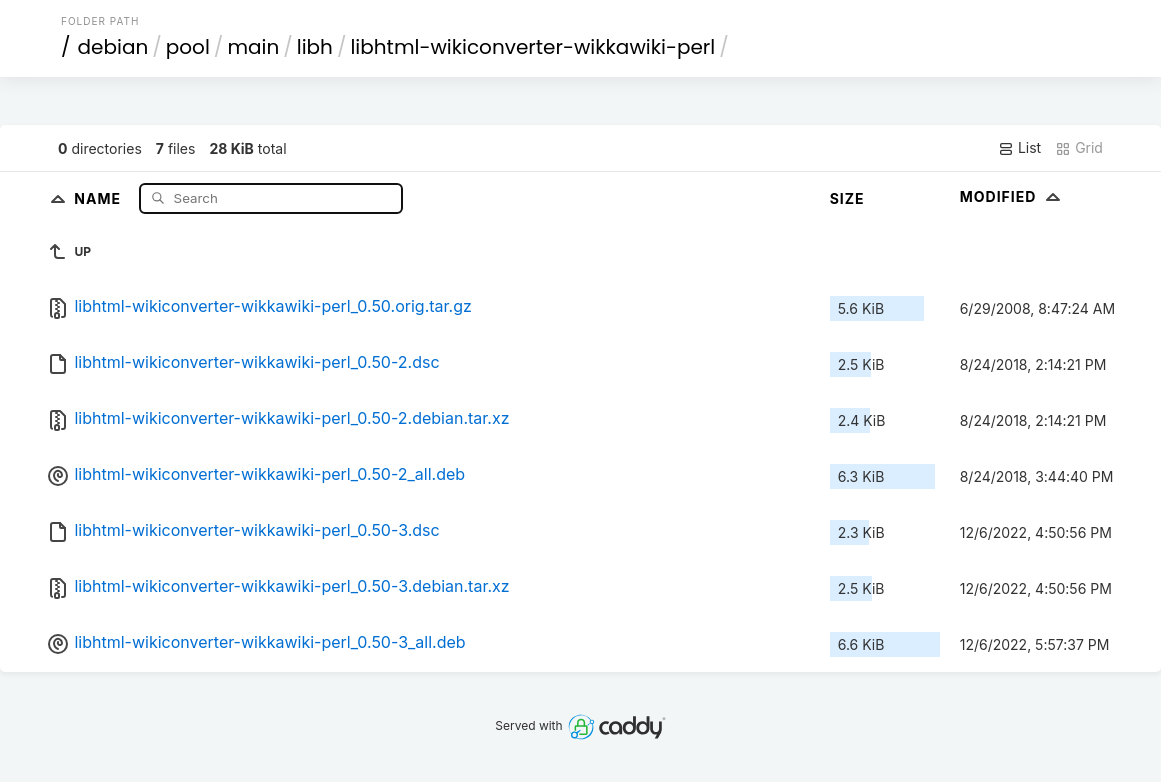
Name (99, 197)
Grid (1079, 148)
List (1019, 148)
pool (188, 47)
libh (315, 47)
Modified (1012, 196)
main (253, 47)
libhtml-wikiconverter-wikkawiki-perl (532, 47)
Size (847, 198)
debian (113, 47)
